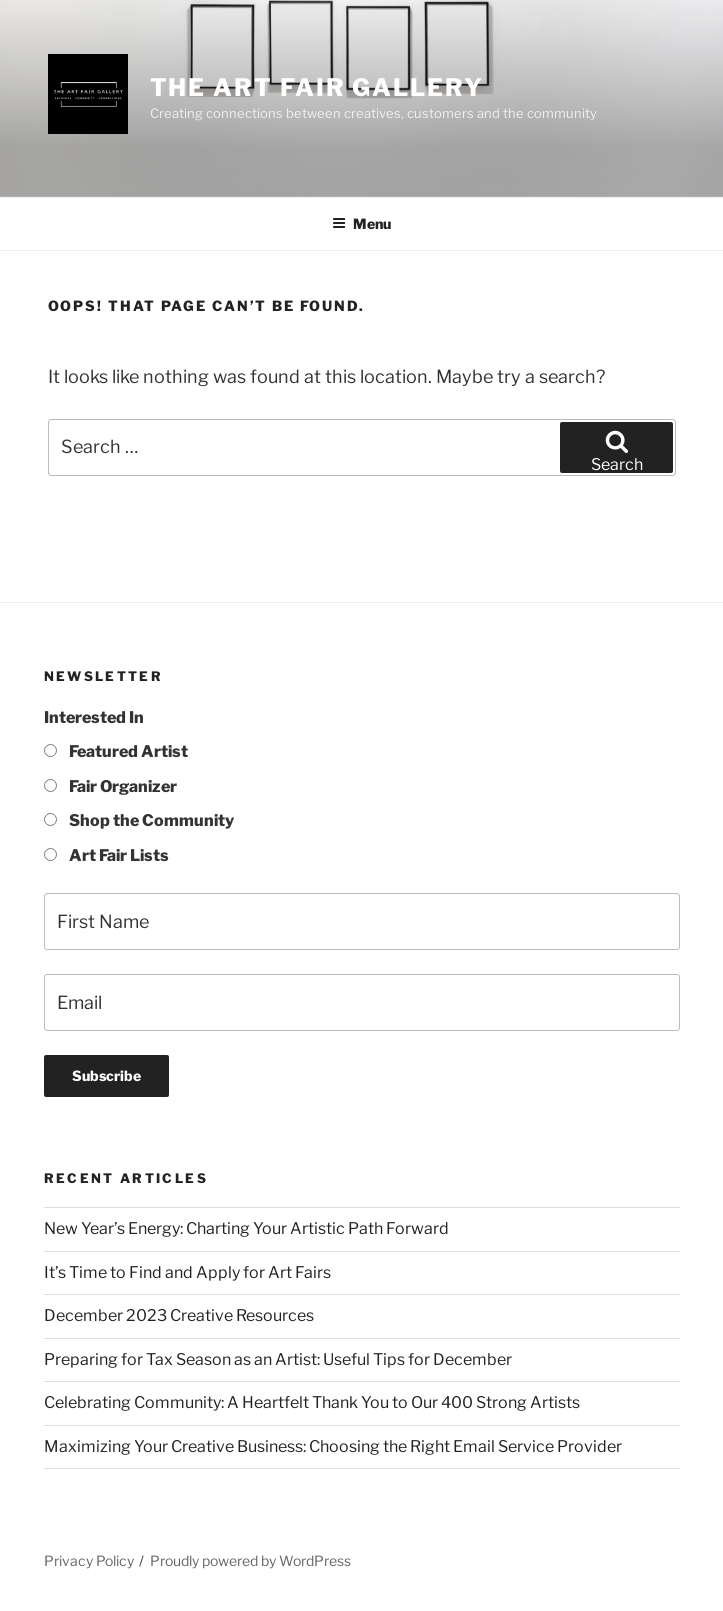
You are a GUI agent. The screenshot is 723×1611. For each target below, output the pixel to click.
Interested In (94, 717)
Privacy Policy (89, 1560)
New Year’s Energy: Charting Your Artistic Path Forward (246, 1228)
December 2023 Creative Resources (179, 1315)
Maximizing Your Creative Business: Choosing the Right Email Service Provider (333, 1446)
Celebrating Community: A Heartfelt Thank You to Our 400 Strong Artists (312, 1402)
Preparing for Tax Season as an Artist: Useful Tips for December (278, 1359)
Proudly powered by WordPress (250, 1560)
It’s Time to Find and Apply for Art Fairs (187, 1272)
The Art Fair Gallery (317, 87)
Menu (361, 223)
